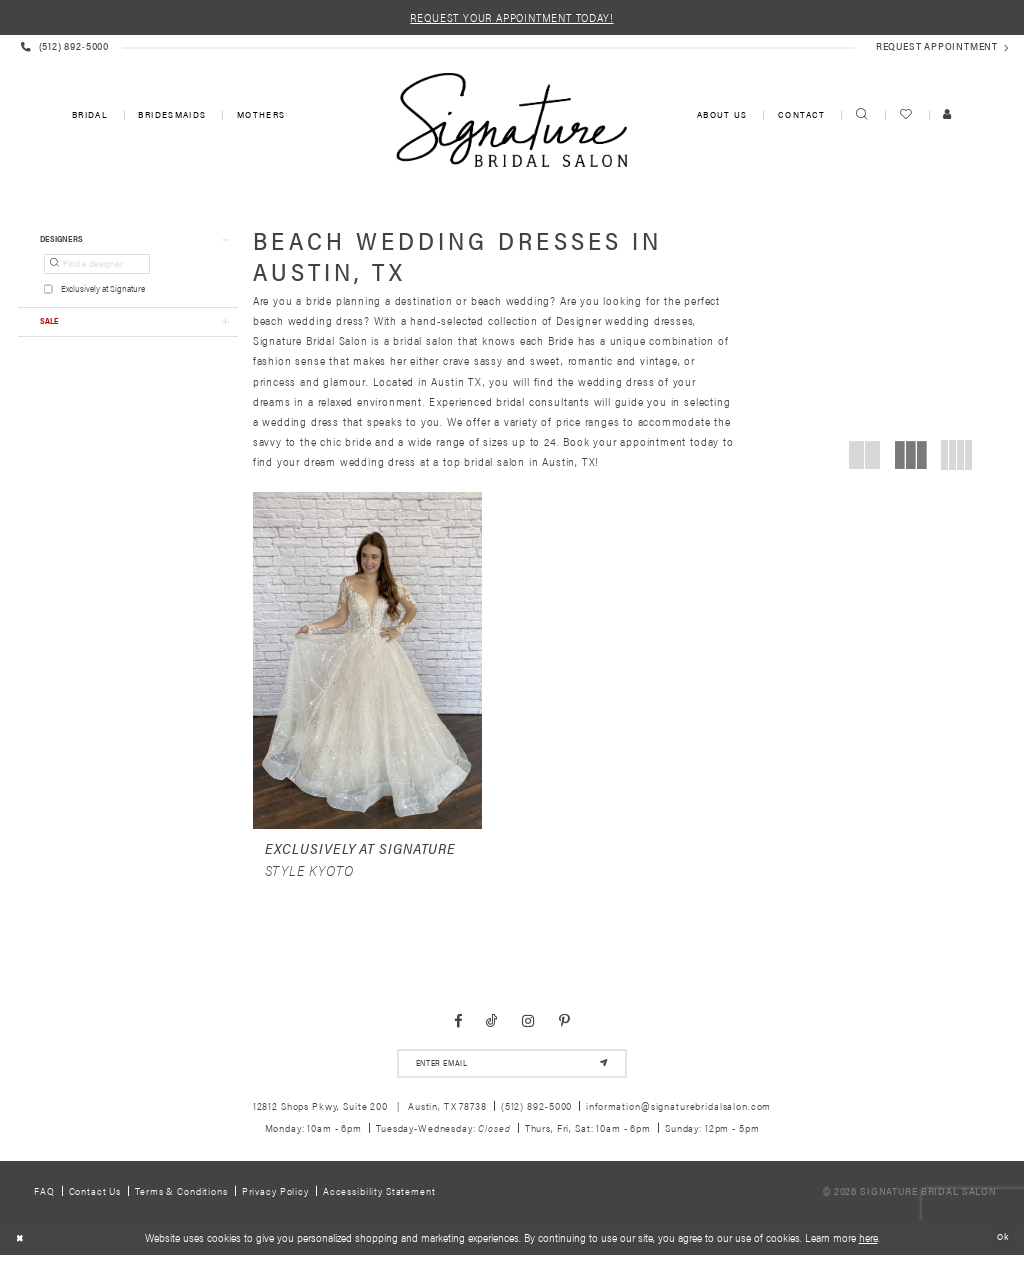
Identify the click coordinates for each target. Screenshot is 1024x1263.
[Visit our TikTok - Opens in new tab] (492, 1025)
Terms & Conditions (181, 1198)
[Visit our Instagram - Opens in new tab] (528, 1025)
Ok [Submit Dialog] (1001, 1245)
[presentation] (367, 660)
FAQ (44, 1198)
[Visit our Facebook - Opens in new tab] (458, 1025)
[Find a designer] (97, 269)
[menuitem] (88, 115)
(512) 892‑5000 (537, 1113)
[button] (128, 241)
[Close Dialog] (21, 1246)
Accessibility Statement (379, 1198)
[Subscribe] (600, 1069)
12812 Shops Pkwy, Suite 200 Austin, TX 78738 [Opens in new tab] (370, 1113)
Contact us (95, 1198)
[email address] (511, 1069)
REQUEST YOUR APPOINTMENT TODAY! (511, 17)
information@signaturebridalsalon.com (678, 1113)
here (868, 1245)
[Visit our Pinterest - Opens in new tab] (564, 1025)
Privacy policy (275, 1198)
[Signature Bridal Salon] (511, 120)
